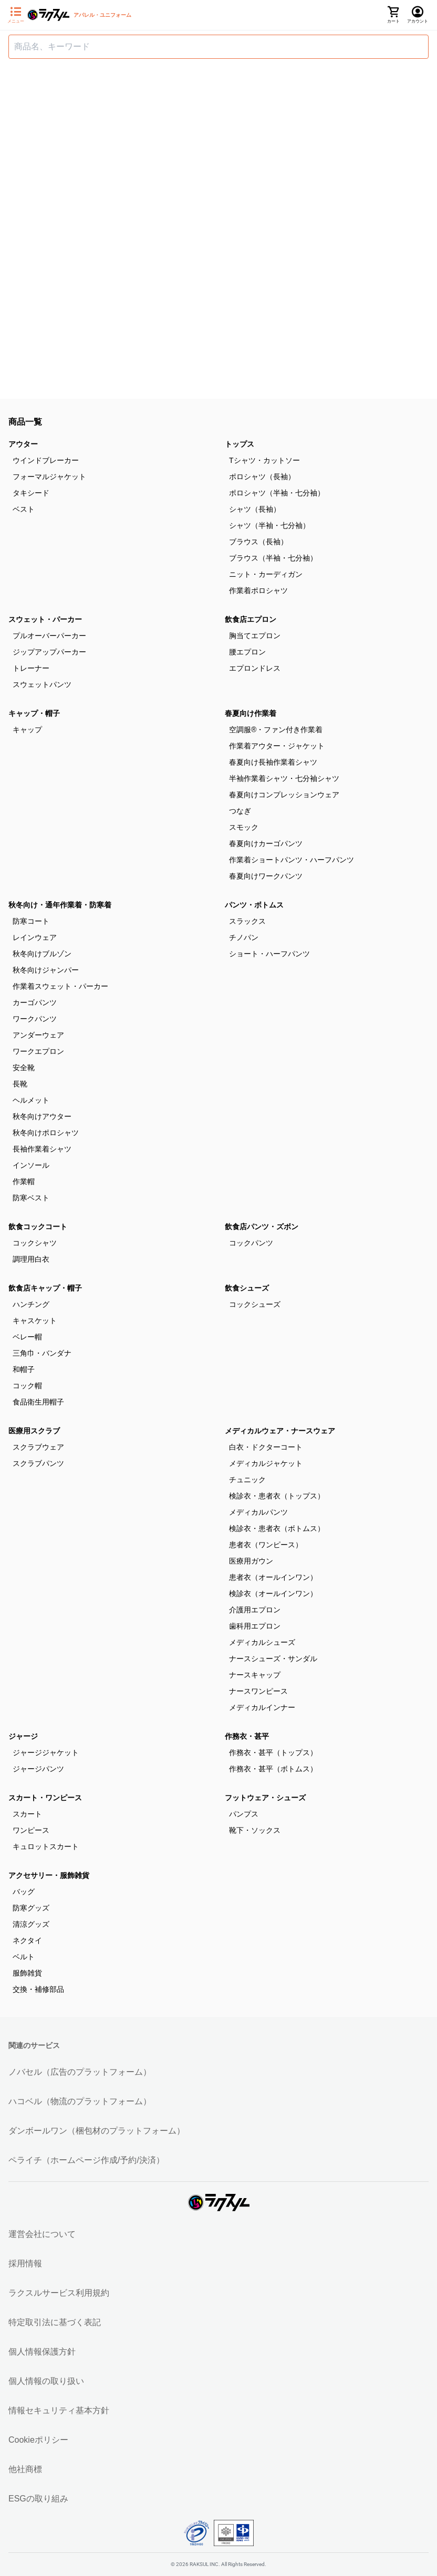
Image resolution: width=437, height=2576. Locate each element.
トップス (239, 444)
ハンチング (31, 1304)
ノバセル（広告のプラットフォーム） (79, 2071)
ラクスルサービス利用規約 (58, 2292)
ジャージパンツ (38, 1769)
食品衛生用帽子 (38, 1402)
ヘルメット (31, 1100)
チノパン (243, 937)
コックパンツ (251, 1243)
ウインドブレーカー (46, 460)
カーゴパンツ (35, 1002)
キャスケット (35, 1320)
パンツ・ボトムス (254, 905)
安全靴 (24, 1067)
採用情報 (25, 2263)
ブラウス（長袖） (258, 541)
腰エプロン (247, 652)
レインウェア (35, 937)
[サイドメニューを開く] (15, 15)
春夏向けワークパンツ (266, 876)
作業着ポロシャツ (258, 590)
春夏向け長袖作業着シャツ (273, 762)
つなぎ (240, 811)
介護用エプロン (254, 1610)
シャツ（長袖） (254, 509)
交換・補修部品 (38, 1989)
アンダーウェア (38, 1035)
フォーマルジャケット (49, 476)
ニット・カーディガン (266, 574)
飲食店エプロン (250, 619)
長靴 (20, 1084)
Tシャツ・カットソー (264, 460)
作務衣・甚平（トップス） (273, 1752)
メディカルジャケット (266, 1463)
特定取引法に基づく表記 (54, 2322)
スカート (27, 1814)
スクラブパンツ (38, 1463)
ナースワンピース (258, 1691)
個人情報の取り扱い (46, 2381)
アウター (23, 444)
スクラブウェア (38, 1447)
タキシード (31, 493)
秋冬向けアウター (42, 1116)
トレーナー (31, 668)
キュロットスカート (46, 1846)
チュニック (247, 1479)
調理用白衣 (31, 1259)
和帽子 (24, 1369)
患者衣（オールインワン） (273, 1577)
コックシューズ (254, 1304)
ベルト (24, 1956)
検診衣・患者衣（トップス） (277, 1496)
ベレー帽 (27, 1337)
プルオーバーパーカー (49, 635)
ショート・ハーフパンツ (269, 953)
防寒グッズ (31, 1908)
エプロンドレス (254, 668)
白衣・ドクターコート (266, 1447)
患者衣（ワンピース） (266, 1544)
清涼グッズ (31, 1924)
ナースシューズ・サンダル (273, 1658)
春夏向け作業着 (250, 713)
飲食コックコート (37, 1226)
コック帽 (27, 1385)
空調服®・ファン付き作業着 (275, 729)
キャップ (27, 729)
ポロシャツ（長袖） (262, 476)
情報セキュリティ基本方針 (58, 2410)
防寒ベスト (31, 1198)
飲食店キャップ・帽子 (45, 1288)
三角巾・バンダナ (42, 1353)
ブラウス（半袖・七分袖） (273, 558)
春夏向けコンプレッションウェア (284, 794)
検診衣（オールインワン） (273, 1593)
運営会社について (42, 2234)
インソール (31, 1165)
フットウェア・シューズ (265, 1797)
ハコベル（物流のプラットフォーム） (79, 2101)
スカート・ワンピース (45, 1797)
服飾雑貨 (27, 1973)
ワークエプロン (38, 1051)
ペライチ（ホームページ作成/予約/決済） (86, 2160)
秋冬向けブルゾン (42, 953)
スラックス (247, 921)
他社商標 (25, 2469)
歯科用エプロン (254, 1626)
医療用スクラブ (34, 1431)
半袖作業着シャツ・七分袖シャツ (284, 778)
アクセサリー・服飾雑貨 (48, 1875)
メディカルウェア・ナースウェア (280, 1431)
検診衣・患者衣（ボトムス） (277, 1528)
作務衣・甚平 (247, 1736)
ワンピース (31, 1830)
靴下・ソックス (254, 1830)
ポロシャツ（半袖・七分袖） (277, 493)
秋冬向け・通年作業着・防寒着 (59, 905)
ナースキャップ (254, 1675)
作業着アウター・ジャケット (277, 746)
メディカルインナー (262, 1707)
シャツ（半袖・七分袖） (269, 525)
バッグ (24, 1891)
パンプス (243, 1814)
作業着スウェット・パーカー (60, 986)
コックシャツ (35, 1243)
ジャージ (23, 1736)
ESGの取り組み (38, 2498)
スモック (243, 827)
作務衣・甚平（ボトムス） (273, 1769)
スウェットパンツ (42, 684)
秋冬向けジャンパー (46, 970)
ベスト (24, 509)
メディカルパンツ (258, 1512)
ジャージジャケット (46, 1752)
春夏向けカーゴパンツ (266, 843)
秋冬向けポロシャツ (46, 1132)
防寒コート (31, 921)
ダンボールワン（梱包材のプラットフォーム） (96, 2130)
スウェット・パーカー (45, 619)
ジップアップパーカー (49, 652)
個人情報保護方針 (42, 2351)
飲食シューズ (247, 1288)
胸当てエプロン (254, 635)
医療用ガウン (251, 1561)
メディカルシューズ (262, 1642)
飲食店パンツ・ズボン (261, 1226)
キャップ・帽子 (34, 713)
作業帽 (24, 1181)
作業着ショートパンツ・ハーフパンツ (291, 860)
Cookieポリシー (38, 2439)
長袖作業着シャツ (42, 1149)
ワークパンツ (35, 1019)
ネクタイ (27, 1940)
